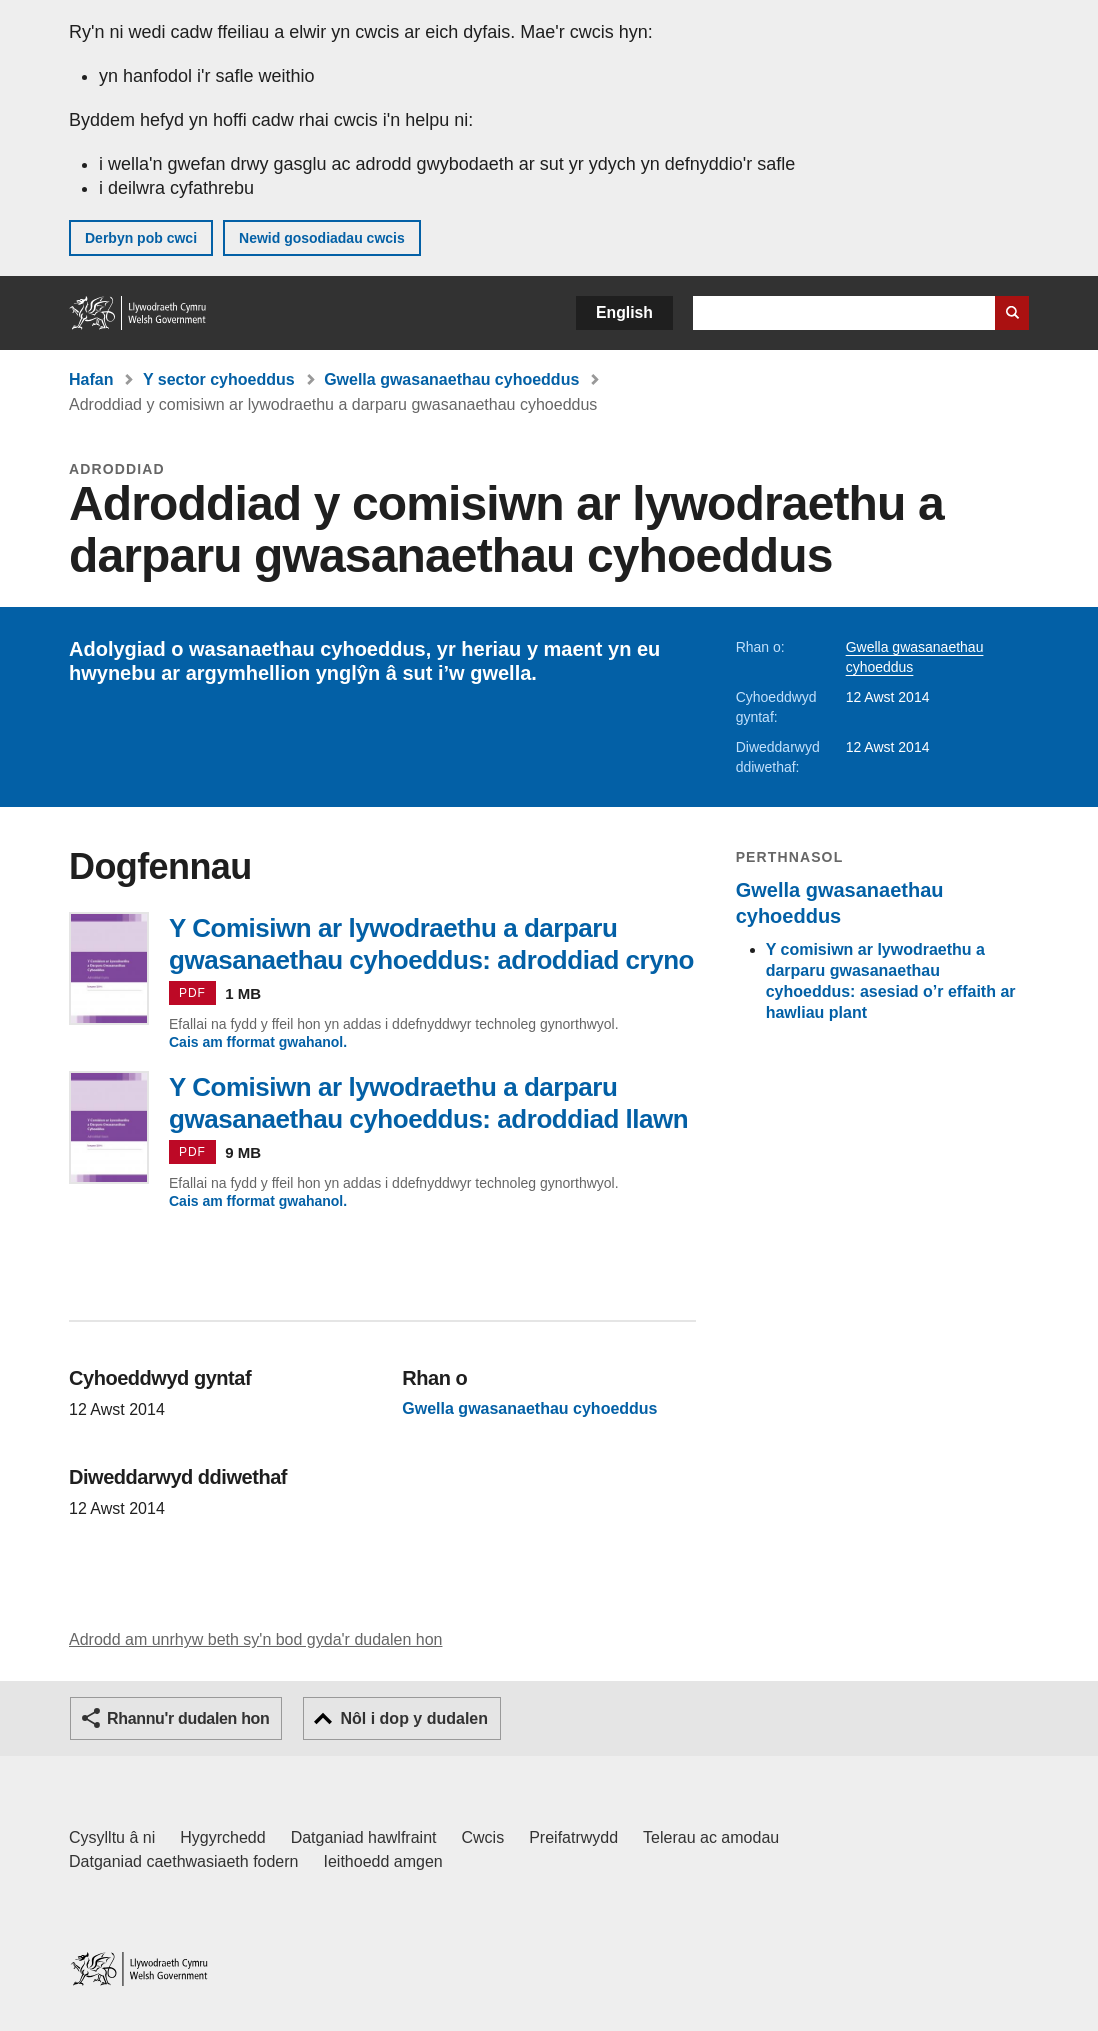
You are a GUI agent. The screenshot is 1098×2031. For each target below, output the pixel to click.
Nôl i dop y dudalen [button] (414, 1718)
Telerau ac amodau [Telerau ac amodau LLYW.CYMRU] (711, 1837)
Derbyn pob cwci (141, 238)
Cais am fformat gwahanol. (258, 1042)
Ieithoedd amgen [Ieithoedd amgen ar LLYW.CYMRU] (383, 1861)
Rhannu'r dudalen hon (188, 1718)
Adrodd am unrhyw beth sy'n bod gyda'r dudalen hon (255, 1639)
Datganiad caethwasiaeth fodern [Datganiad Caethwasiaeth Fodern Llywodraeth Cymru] (184, 1861)
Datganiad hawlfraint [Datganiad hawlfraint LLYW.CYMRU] (364, 1837)
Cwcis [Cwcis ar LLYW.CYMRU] (483, 1837)
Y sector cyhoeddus (219, 379)
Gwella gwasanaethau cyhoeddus (451, 379)
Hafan (91, 379)
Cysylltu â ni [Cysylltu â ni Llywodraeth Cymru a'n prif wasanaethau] (112, 1837)
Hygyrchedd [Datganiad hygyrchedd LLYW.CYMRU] (222, 1837)
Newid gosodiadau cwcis (322, 238)
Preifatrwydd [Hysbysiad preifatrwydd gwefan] (573, 1837)
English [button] (624, 312)
